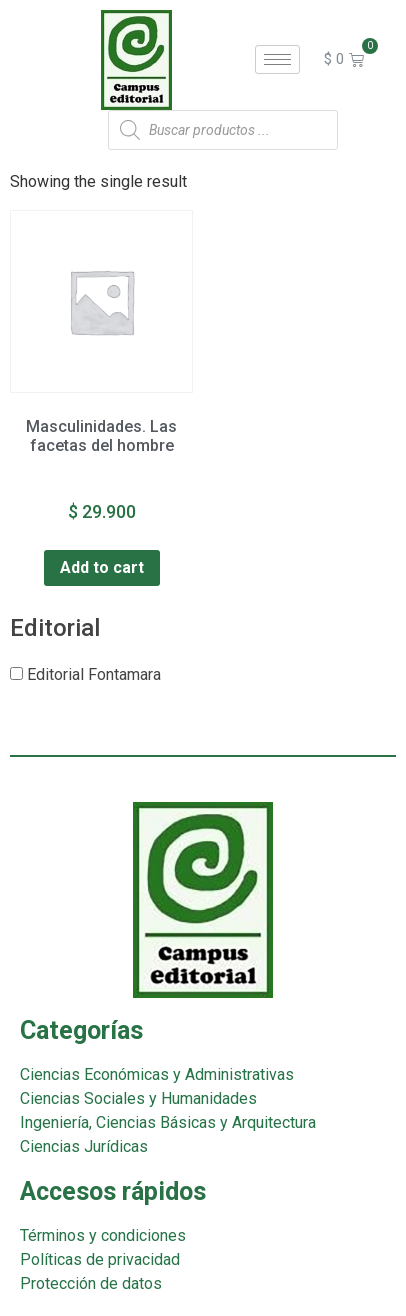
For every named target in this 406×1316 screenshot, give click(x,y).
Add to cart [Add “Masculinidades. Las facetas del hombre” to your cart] (102, 567)
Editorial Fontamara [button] (94, 674)
